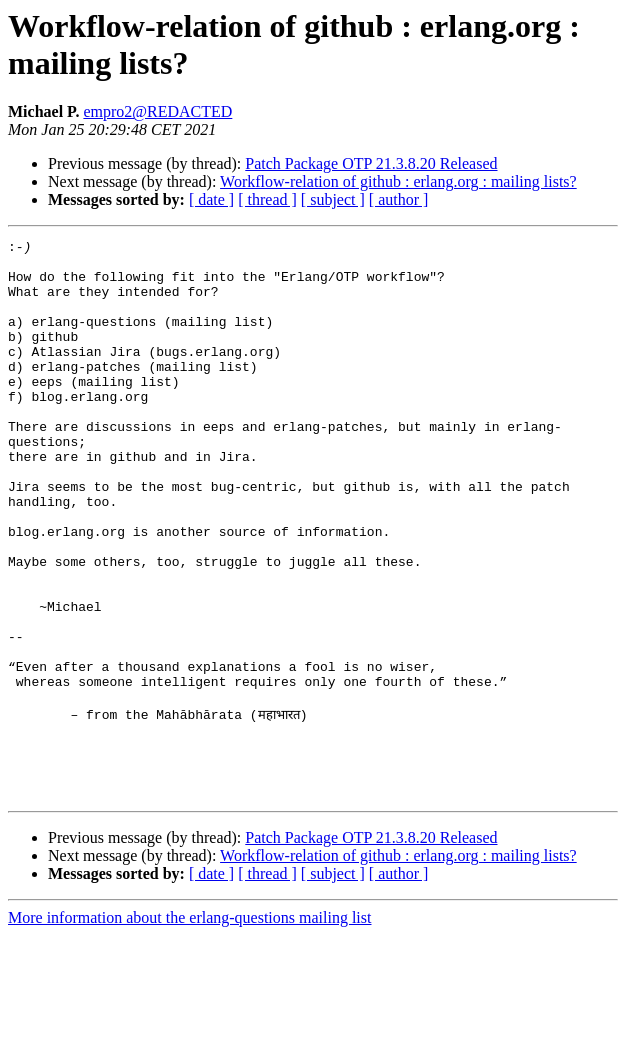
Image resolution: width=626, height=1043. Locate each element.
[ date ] (211, 199)
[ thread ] (267, 199)
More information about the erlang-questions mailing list (189, 1025)
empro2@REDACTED (157, 111)
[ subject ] (333, 199)
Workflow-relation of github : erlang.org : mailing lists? (398, 181)
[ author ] (399, 199)
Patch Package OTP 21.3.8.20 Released (371, 163)
